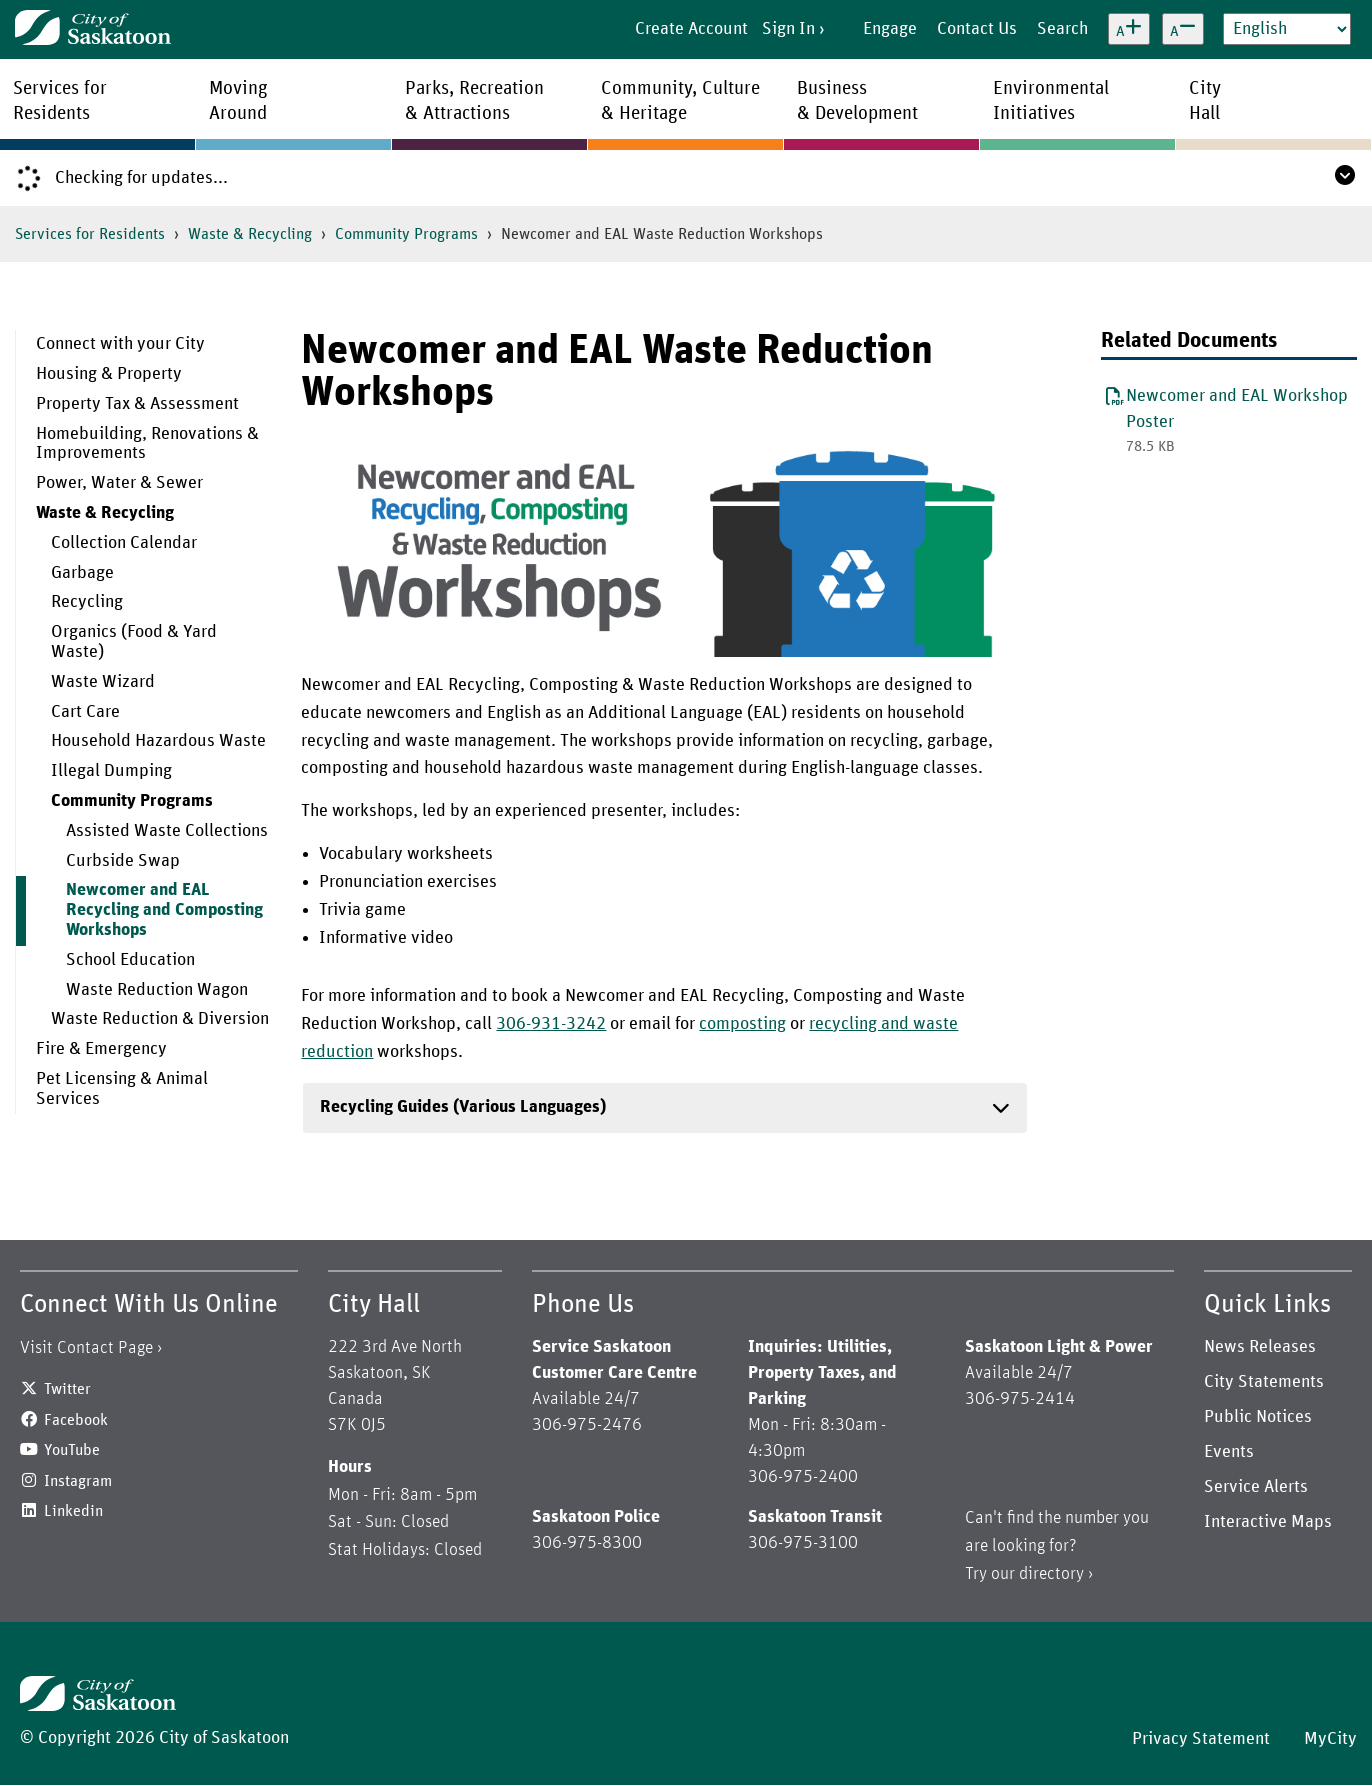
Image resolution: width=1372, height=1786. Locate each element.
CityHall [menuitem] (1205, 101)
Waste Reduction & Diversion (160, 1019)
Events (1229, 1452)
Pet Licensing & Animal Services (122, 1089)
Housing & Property (109, 374)
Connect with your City (120, 344)
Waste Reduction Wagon (157, 990)
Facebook (76, 1420)
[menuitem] (143, 345)
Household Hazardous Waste (158, 741)
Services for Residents (90, 234)
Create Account (691, 29)
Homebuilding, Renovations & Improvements (147, 444)
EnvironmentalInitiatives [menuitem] (1051, 101)
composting (742, 1024)
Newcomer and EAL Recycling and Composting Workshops (164, 910)
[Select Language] (1287, 29)
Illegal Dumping (111, 771)
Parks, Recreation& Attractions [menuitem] (474, 101)
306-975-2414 (1020, 1399)
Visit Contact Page (86, 1348)
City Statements (1264, 1382)
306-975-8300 (587, 1543)
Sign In (788, 29)
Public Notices (1258, 1417)
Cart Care (85, 712)
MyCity (1330, 1739)
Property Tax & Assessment (137, 404)
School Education (130, 960)
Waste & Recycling (250, 234)
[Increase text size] (1129, 29)
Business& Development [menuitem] (857, 101)
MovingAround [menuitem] (238, 101)
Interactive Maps (1268, 1522)
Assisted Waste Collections (167, 831)
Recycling (87, 602)
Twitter (67, 1389)
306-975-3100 (803, 1543)
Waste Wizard (103, 682)
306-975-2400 (803, 1477)
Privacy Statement (1201, 1739)
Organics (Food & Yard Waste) (134, 642)
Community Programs (406, 234)
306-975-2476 (587, 1425)
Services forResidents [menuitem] (60, 101)
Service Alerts (1256, 1487)
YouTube (72, 1450)
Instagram (78, 1481)
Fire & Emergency (101, 1049)
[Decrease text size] (1183, 29)
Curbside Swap (123, 861)
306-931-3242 (551, 1024)
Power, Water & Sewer (119, 483)
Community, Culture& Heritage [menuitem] (680, 101)
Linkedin (73, 1511)
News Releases (1260, 1347)
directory (1051, 1574)
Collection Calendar (124, 543)
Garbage (82, 573)
